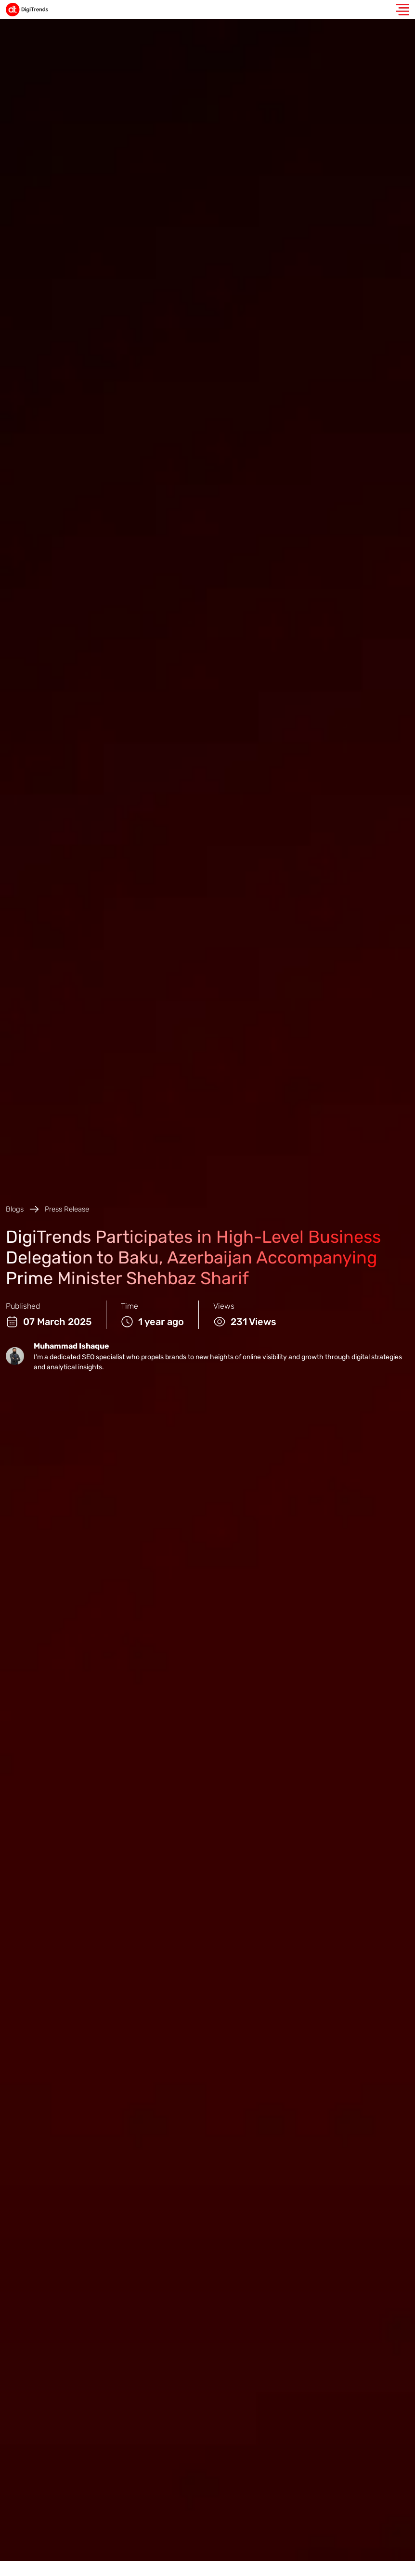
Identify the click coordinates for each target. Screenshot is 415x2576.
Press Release (67, 1209)
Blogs (15, 1209)
